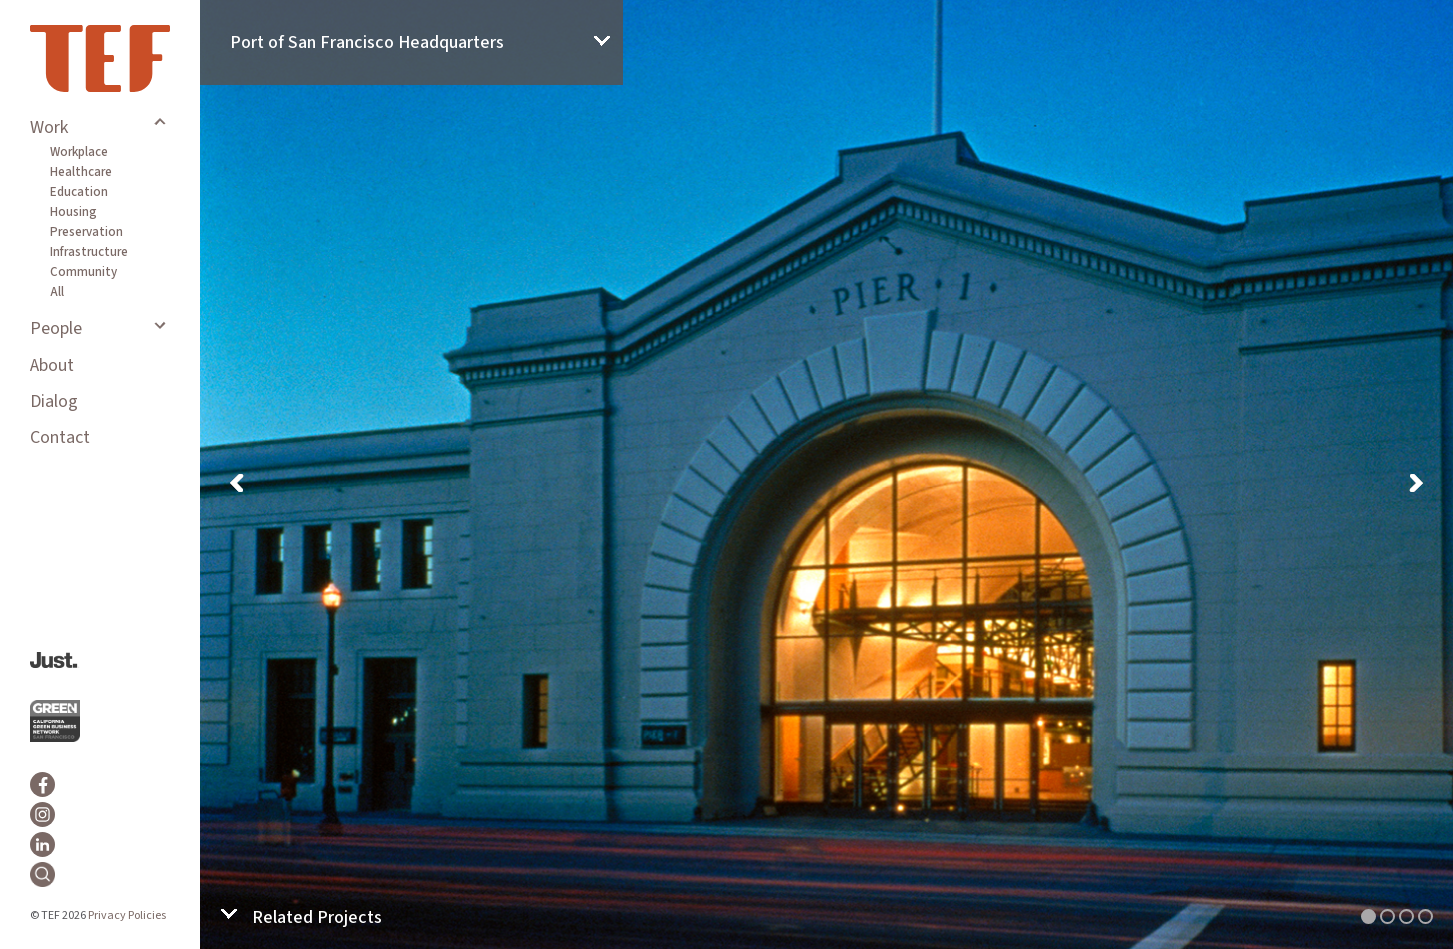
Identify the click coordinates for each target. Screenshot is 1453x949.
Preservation (86, 232)
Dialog (54, 401)
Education (79, 192)
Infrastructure (89, 252)
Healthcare (81, 172)
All (57, 292)
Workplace (79, 152)
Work (49, 127)
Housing (73, 212)
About (52, 365)
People (56, 328)
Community (83, 272)
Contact (60, 437)
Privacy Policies (127, 915)
